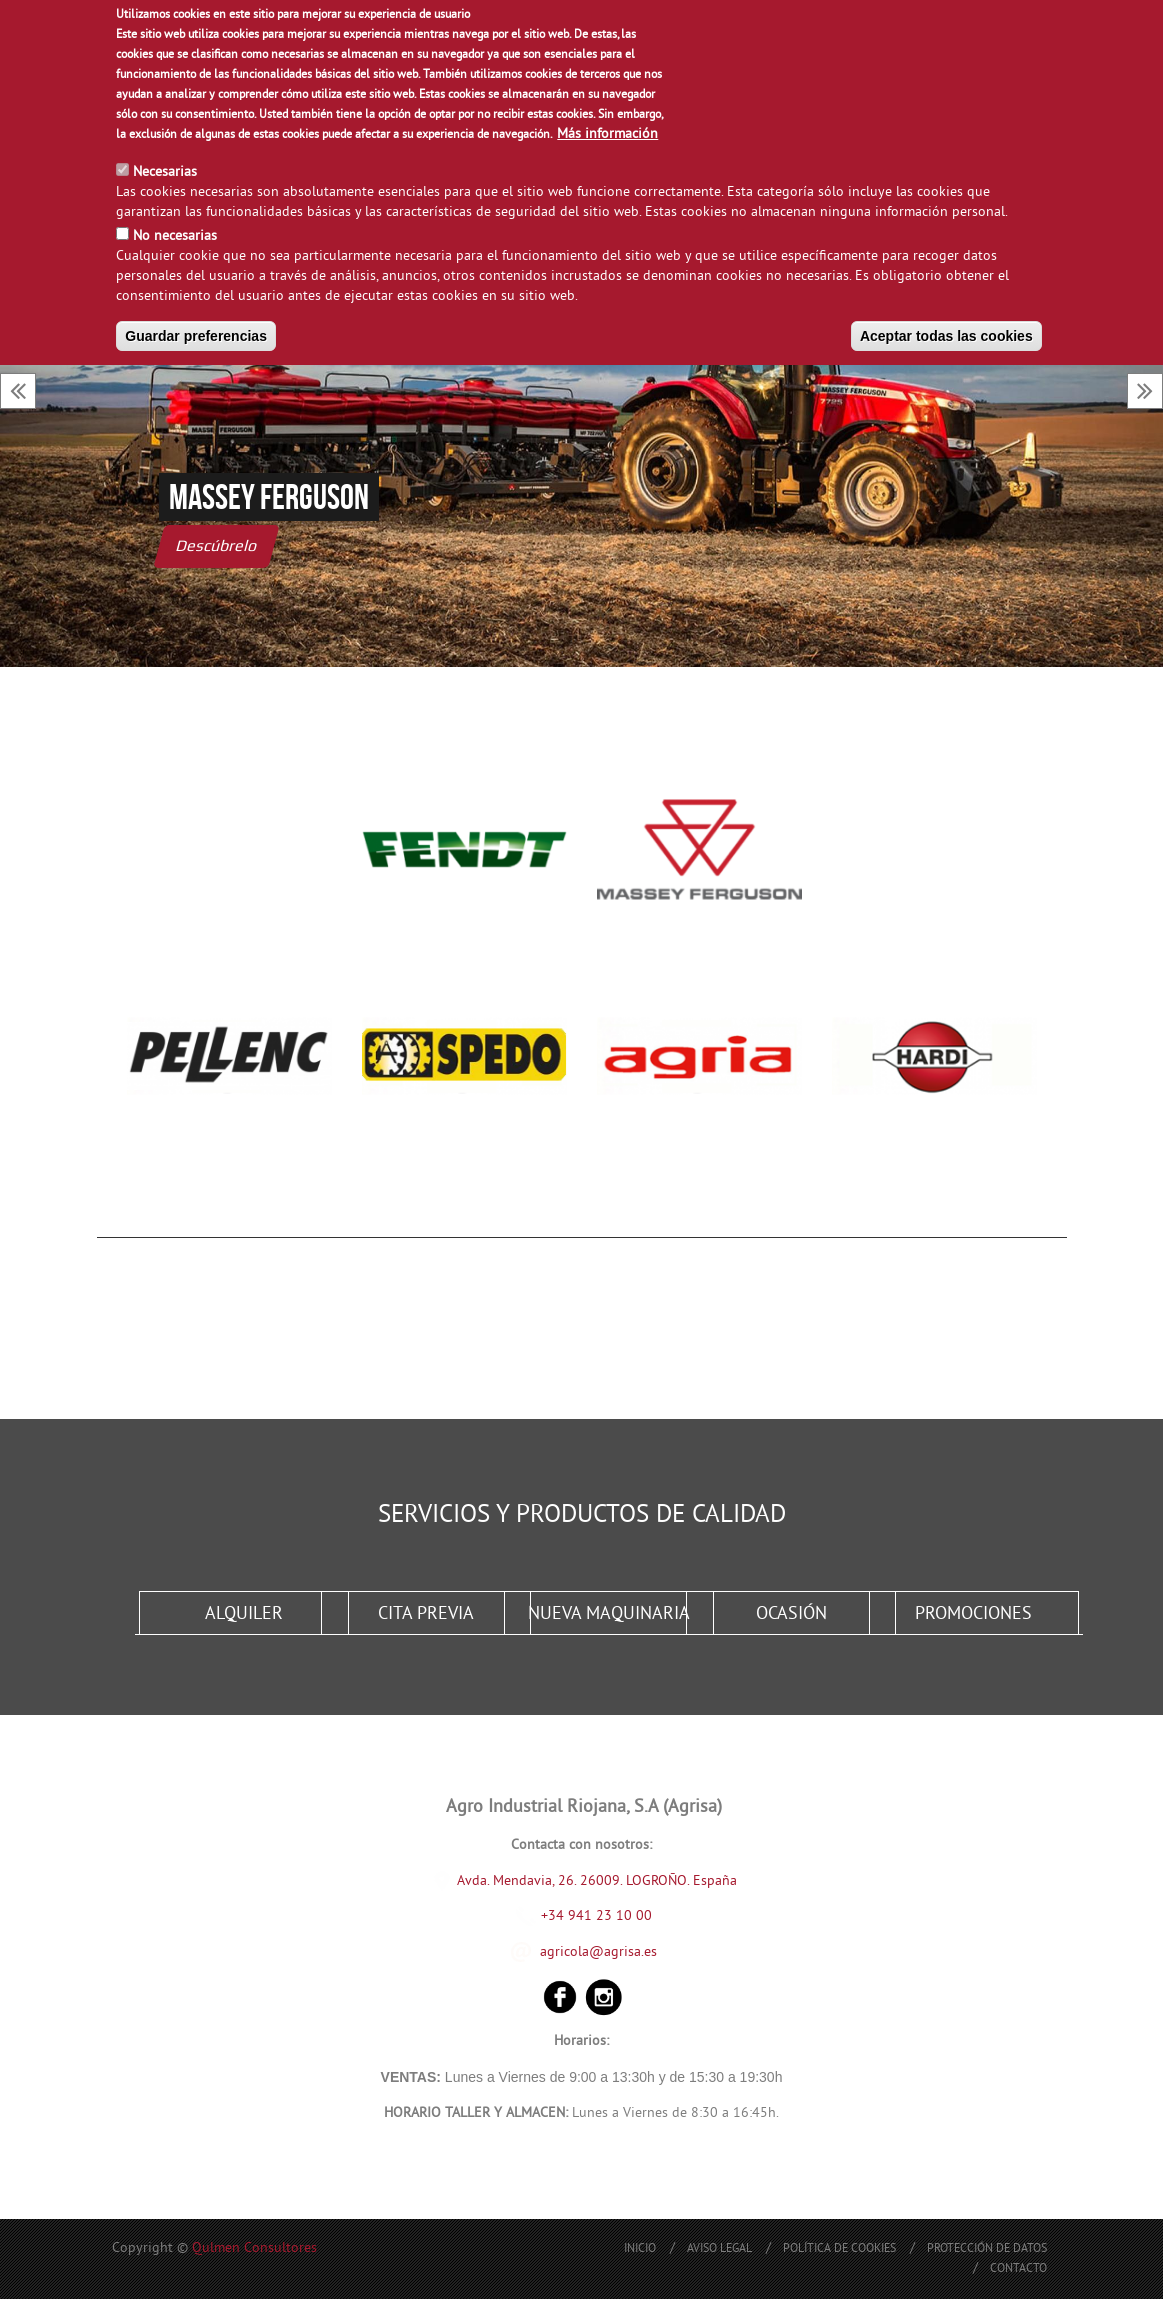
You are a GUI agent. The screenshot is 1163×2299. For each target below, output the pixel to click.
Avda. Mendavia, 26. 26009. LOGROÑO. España (597, 1880)
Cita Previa (426, 1614)
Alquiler (244, 1614)
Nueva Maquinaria (609, 1614)
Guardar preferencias (196, 336)
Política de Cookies (839, 2249)
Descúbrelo (217, 545)
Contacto (1018, 2269)
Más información (607, 134)
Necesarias (165, 172)
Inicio (640, 2249)
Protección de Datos (987, 2249)
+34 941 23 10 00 (584, 1916)
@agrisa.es (623, 1951)
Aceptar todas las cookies (946, 336)
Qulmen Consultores (254, 2248)
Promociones (973, 1614)
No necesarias (175, 236)
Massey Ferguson (269, 497)
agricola (564, 1951)
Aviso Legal (719, 2249)
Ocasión (791, 1614)
